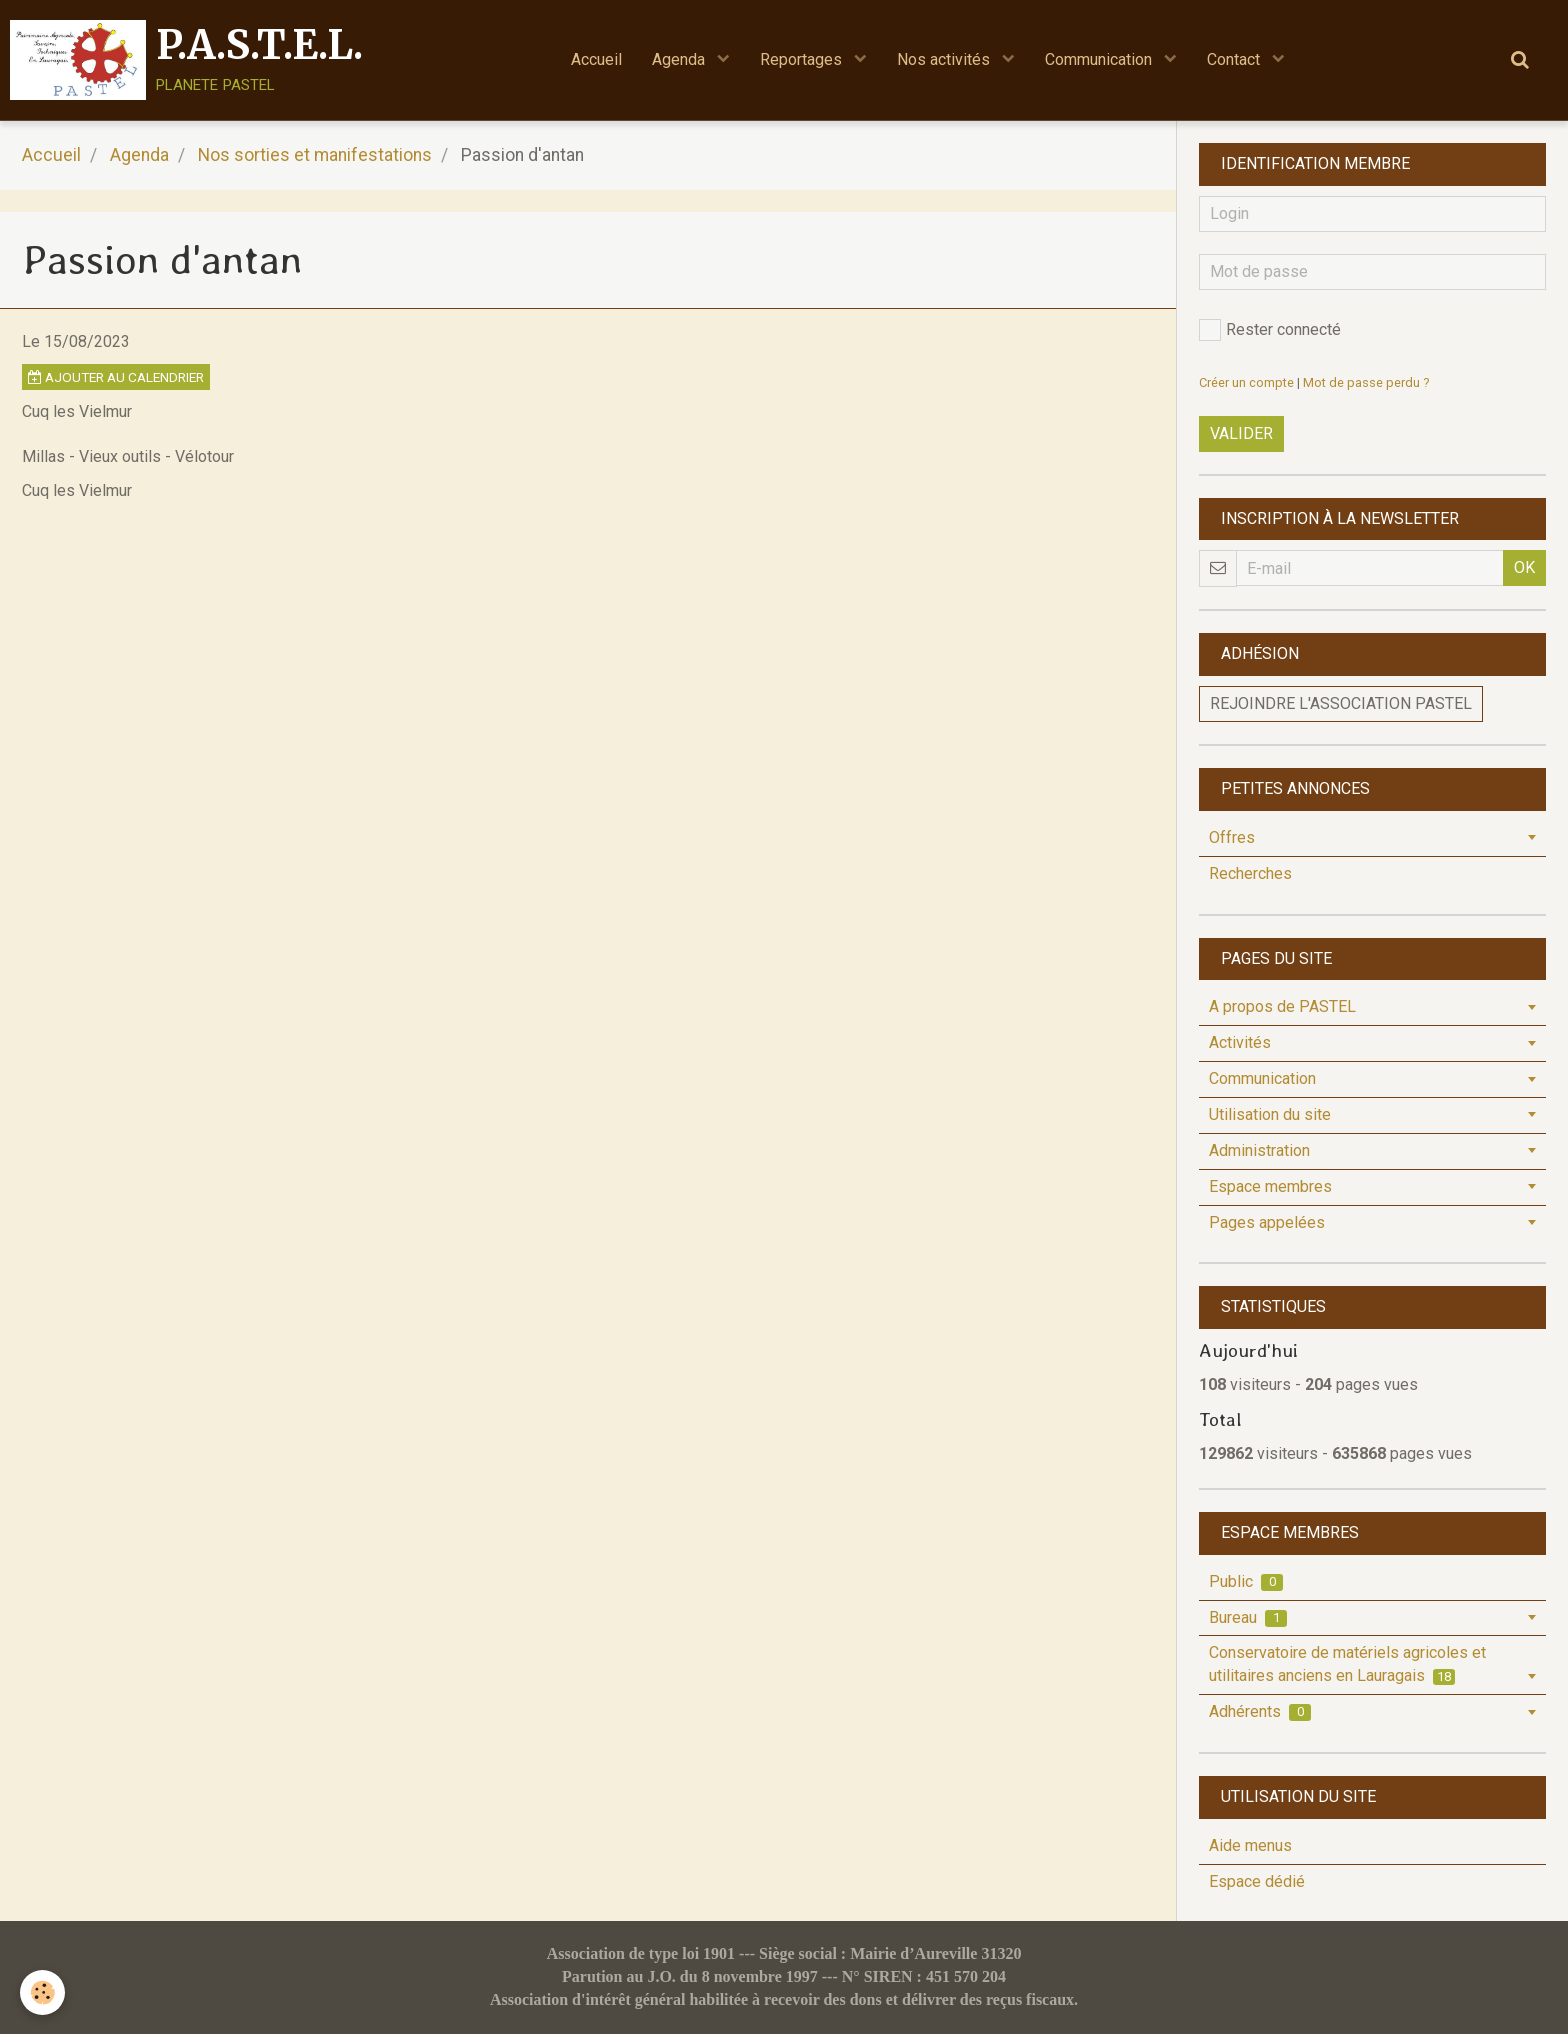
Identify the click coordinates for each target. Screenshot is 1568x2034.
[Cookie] (42, 1992)
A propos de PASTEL (1282, 1006)
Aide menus (1250, 1845)
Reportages (803, 59)
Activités (1240, 1042)
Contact (1235, 59)
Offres (1232, 837)
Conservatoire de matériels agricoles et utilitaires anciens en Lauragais (1347, 1664)
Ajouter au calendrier (116, 377)
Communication (1100, 59)
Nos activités (945, 59)
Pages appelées (1267, 1222)
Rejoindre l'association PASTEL (1341, 703)
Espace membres (1270, 1186)
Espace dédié (1257, 1881)
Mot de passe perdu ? (1366, 382)
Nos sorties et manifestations (315, 155)
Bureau (1248, 1617)
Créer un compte (1246, 382)
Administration (1259, 1150)
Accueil (596, 59)
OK (1524, 567)
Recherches (1250, 873)
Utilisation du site (1270, 1114)
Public (1246, 1581)
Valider (1241, 433)
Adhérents (1260, 1711)
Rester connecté (1270, 330)
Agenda (680, 59)
